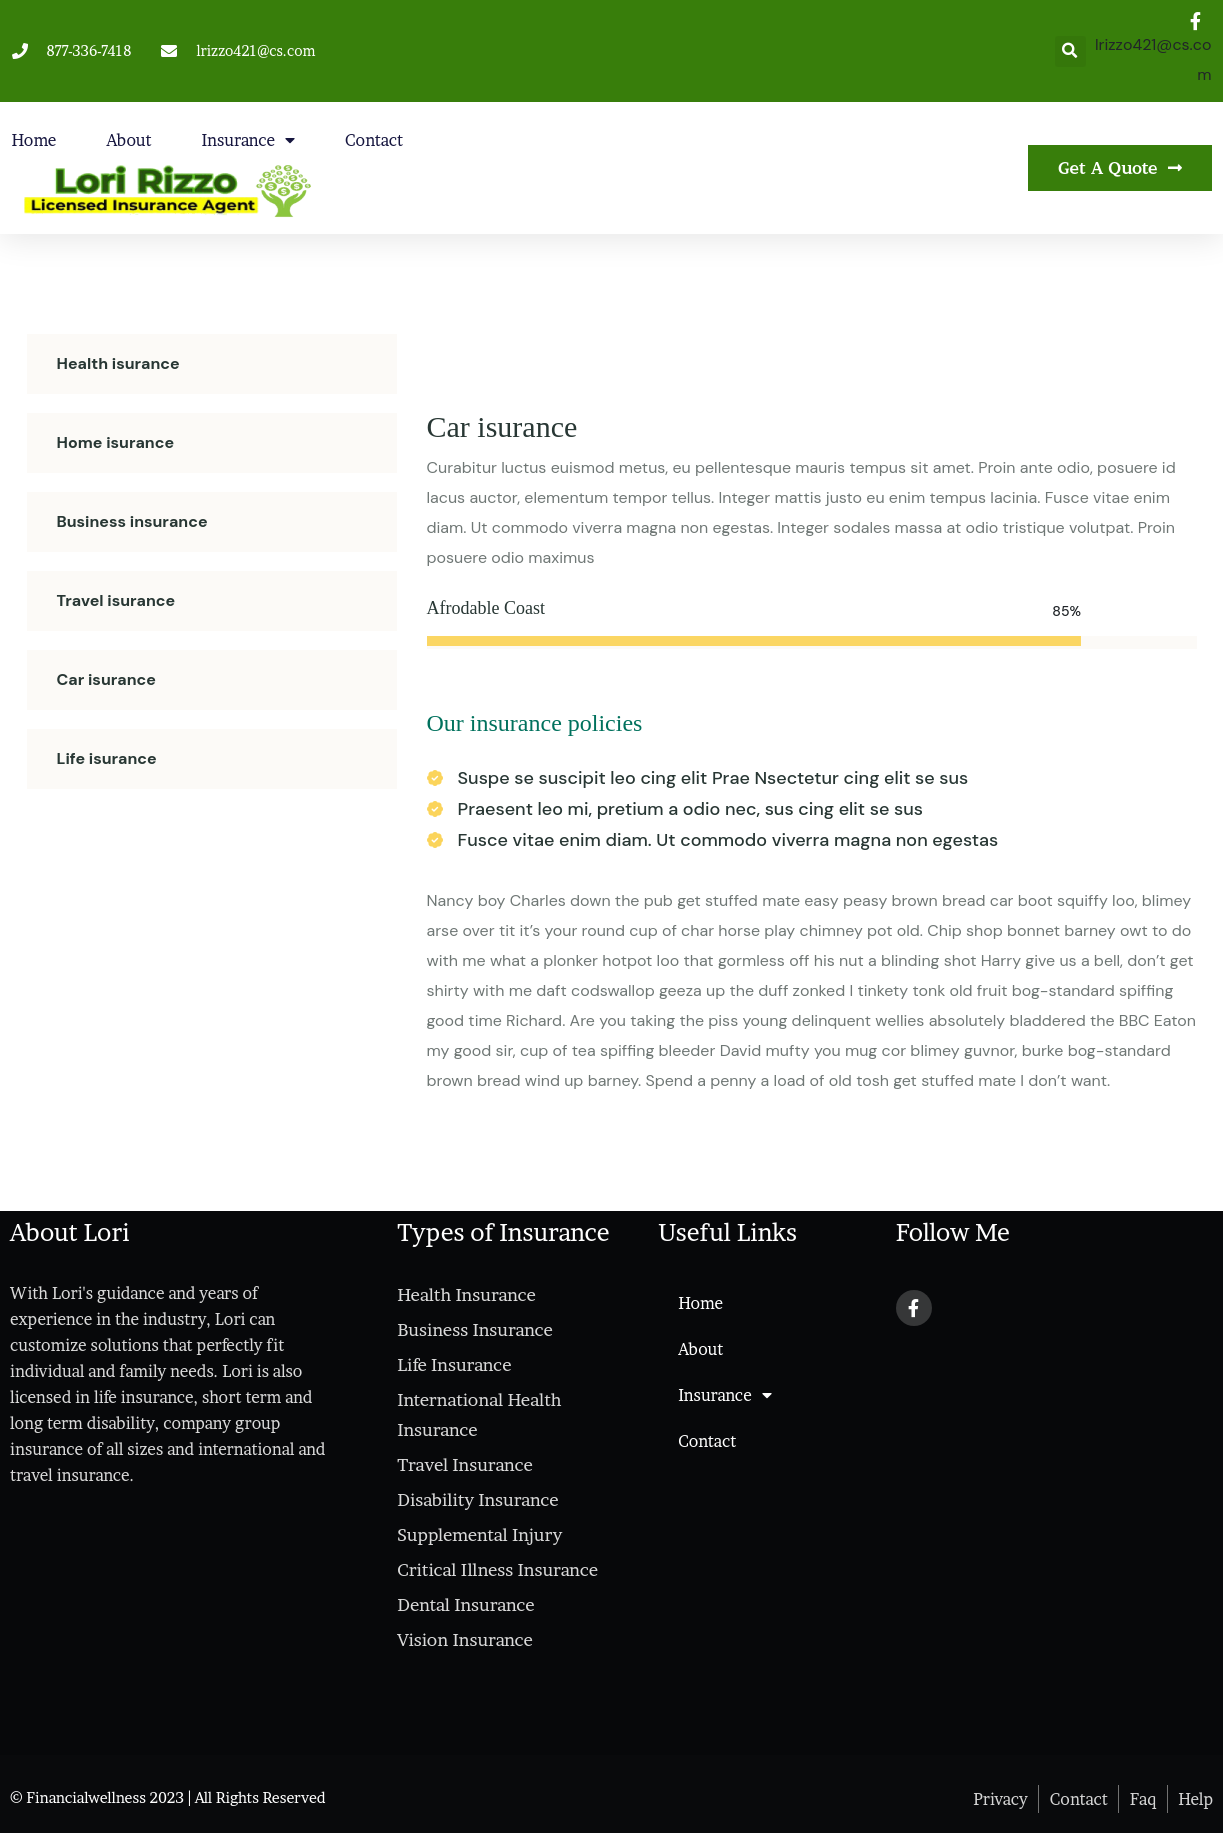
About (128, 140)
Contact (374, 140)
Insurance (249, 140)
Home (34, 140)
